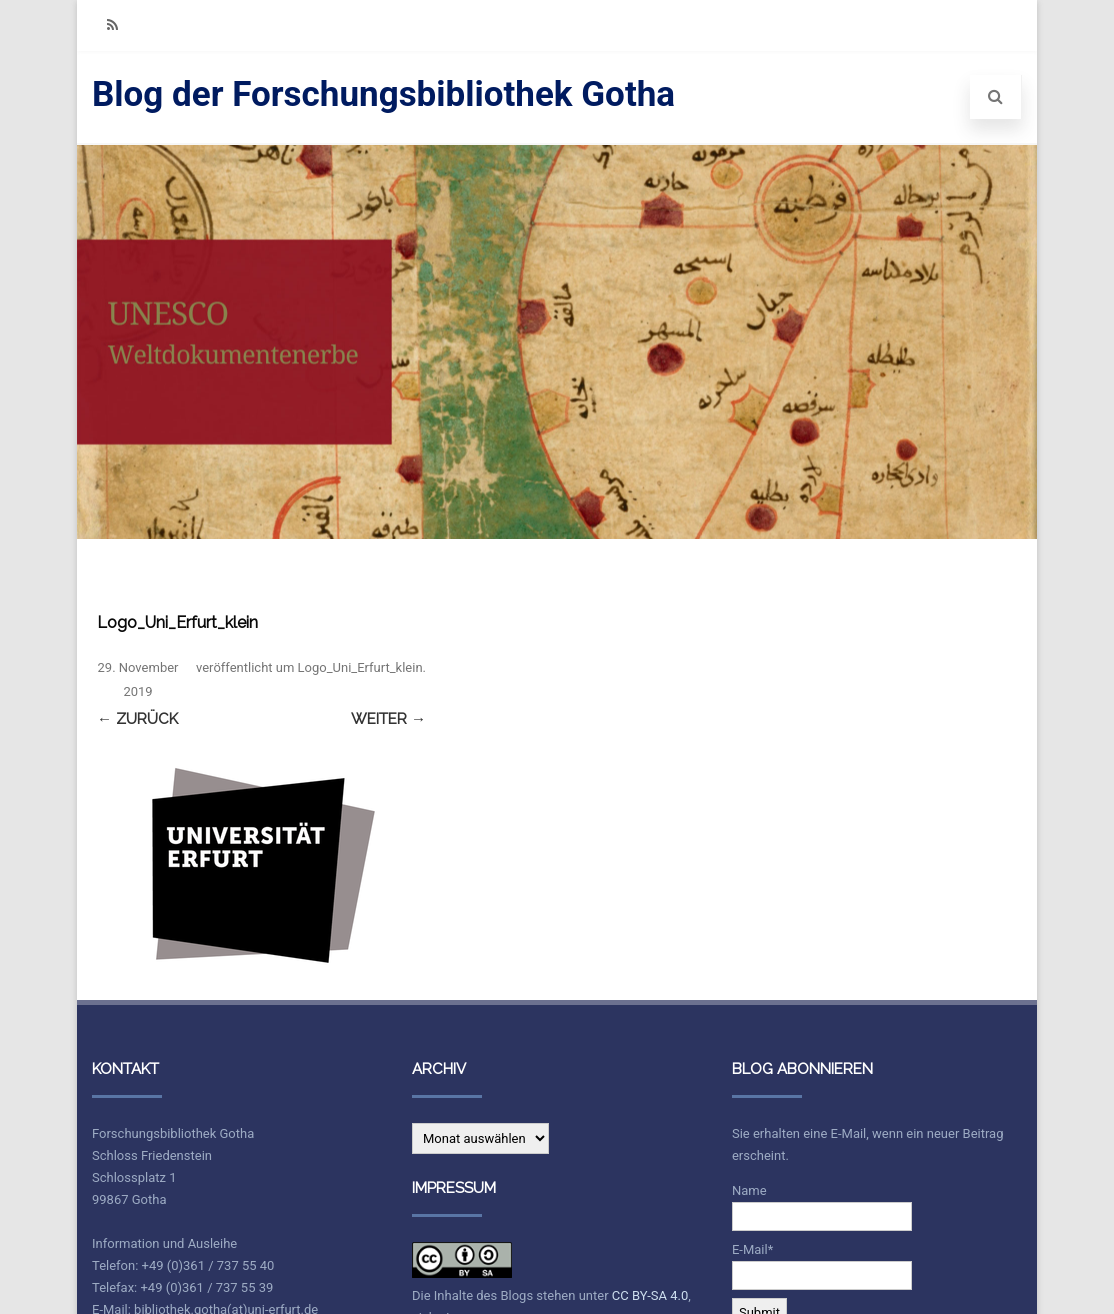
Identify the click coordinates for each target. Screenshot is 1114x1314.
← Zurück (137, 719)
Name (822, 1207)
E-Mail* (822, 1266)
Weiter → (388, 719)
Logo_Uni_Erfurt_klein (360, 667)
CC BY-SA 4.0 (650, 1295)
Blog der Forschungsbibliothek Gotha (383, 94)
